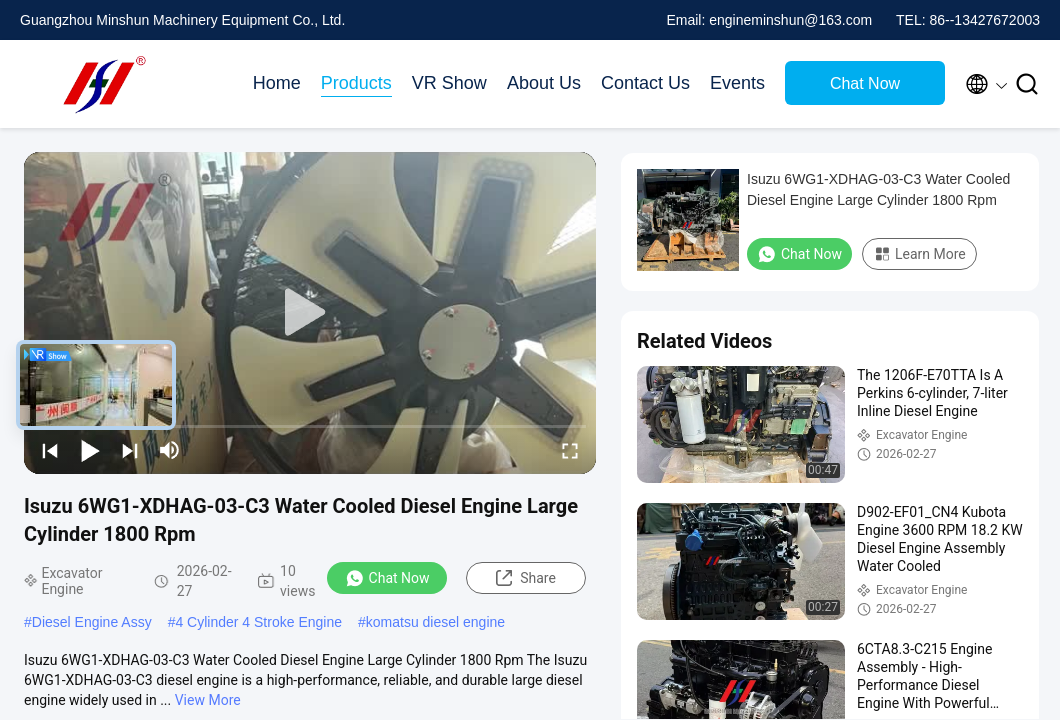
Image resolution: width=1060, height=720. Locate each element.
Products (356, 83)
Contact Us (645, 83)
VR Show (449, 83)
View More (208, 700)
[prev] (50, 450)
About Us (544, 83)
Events (737, 83)
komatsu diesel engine (435, 622)
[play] (310, 313)
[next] (130, 450)
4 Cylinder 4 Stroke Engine (258, 622)
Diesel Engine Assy (92, 622)
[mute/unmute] (170, 450)
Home (277, 83)
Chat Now (865, 83)
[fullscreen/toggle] (570, 450)
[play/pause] (90, 450)
